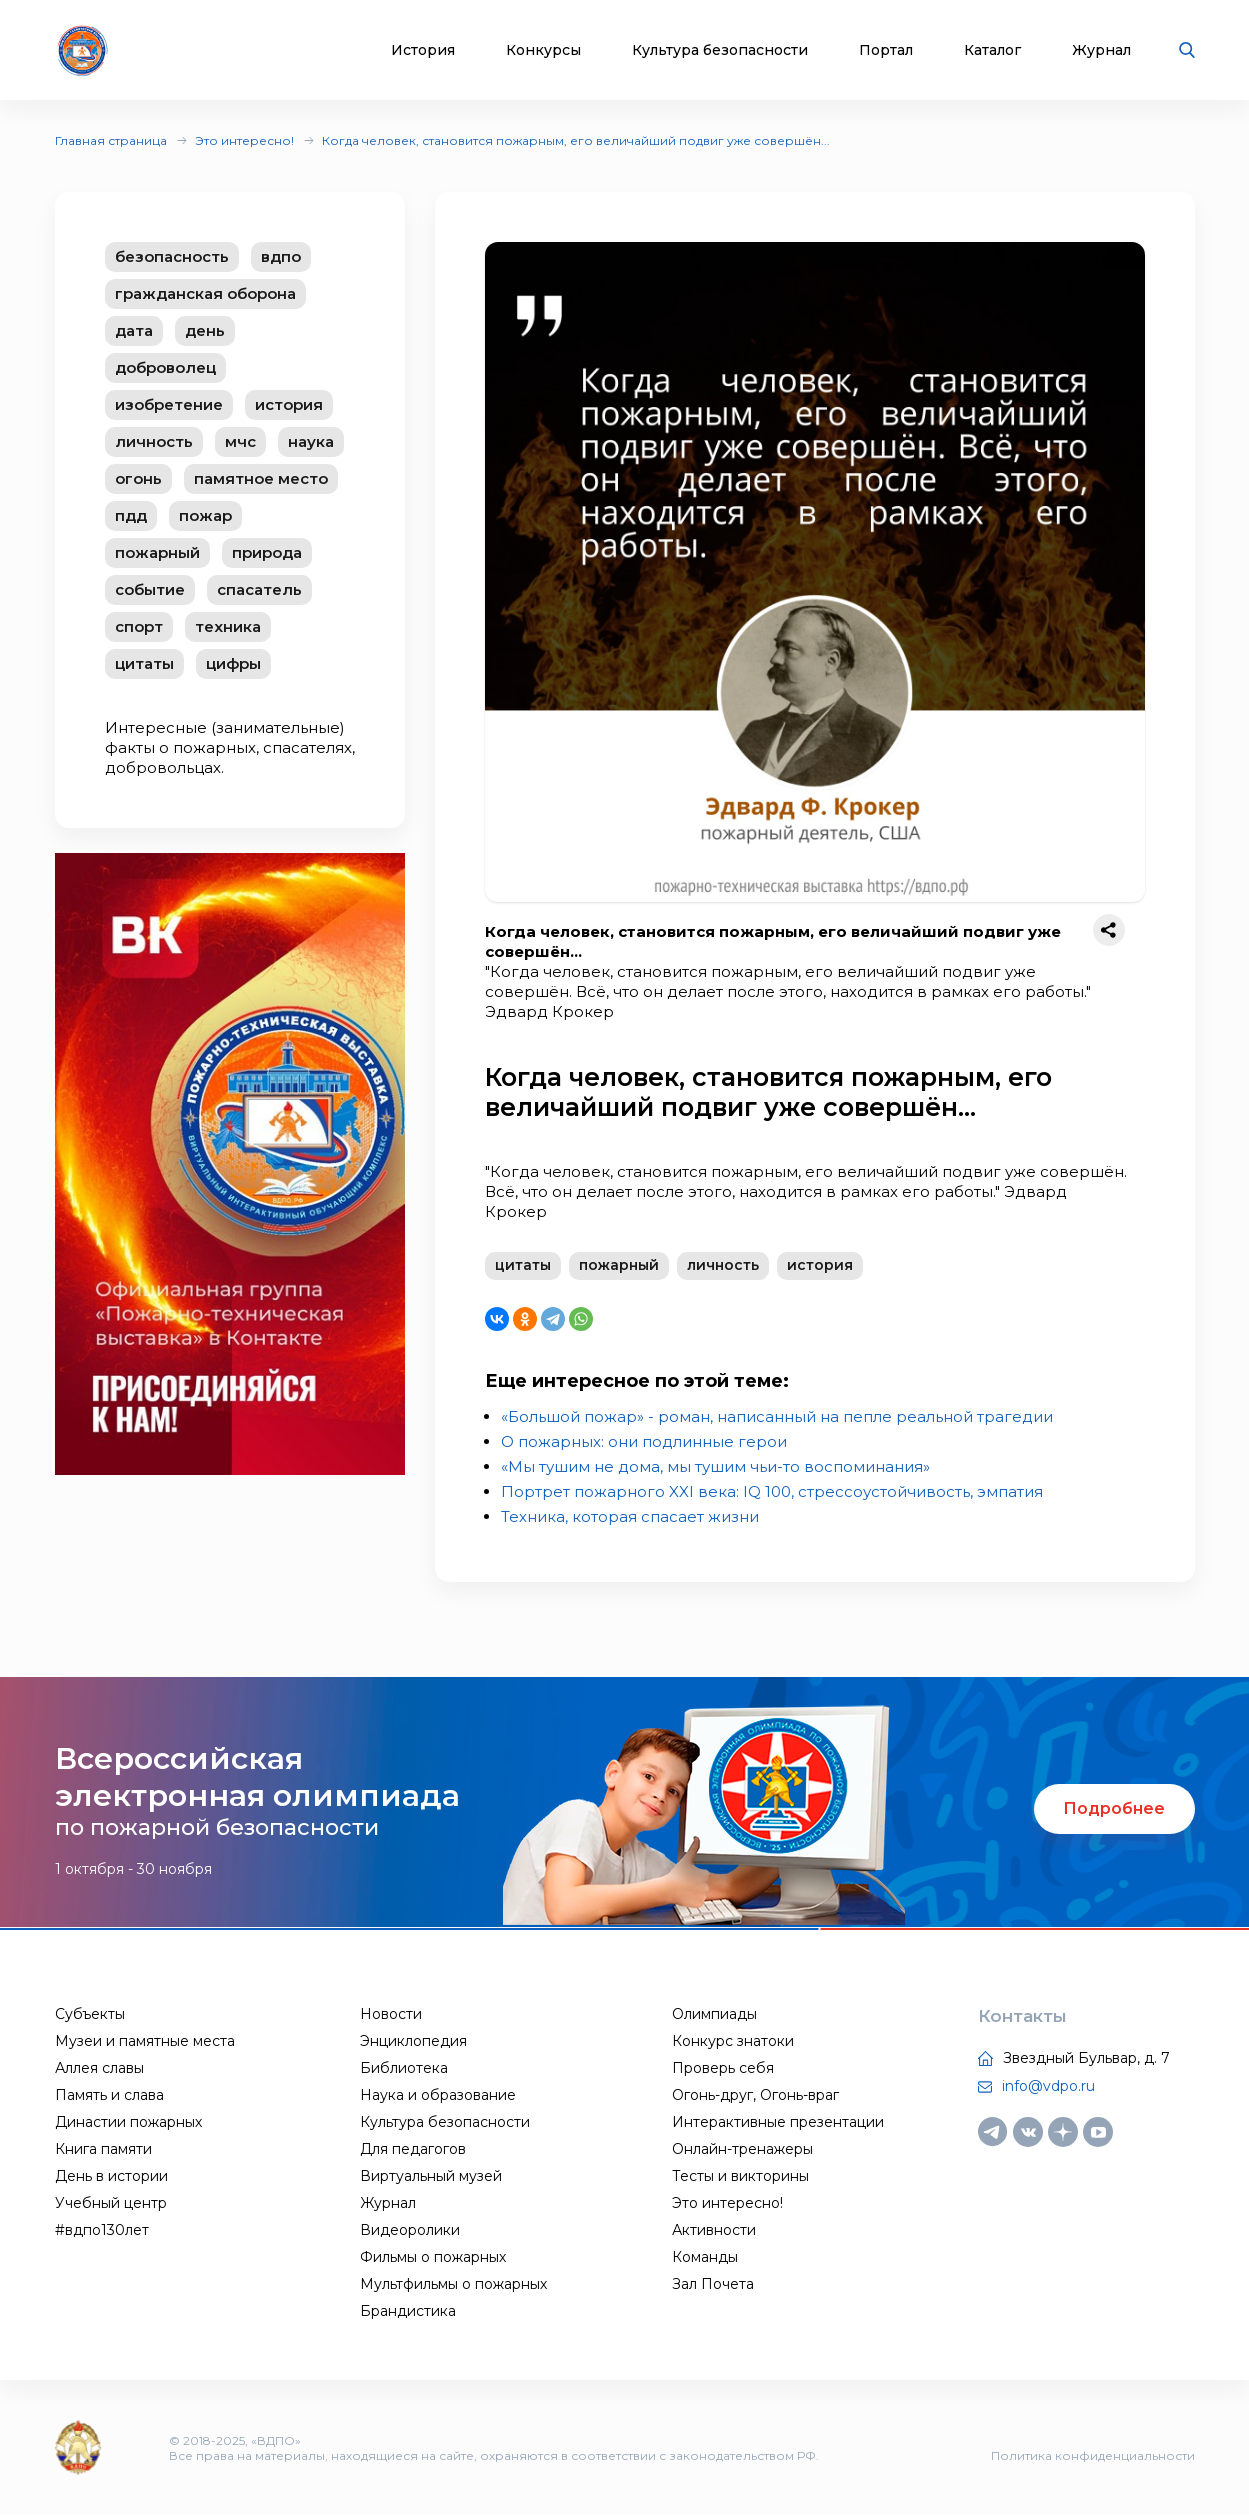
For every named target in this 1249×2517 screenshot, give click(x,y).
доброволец (165, 367)
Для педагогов (413, 2151)
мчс (240, 441)
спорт (139, 626)
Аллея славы (99, 2070)
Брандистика (408, 2313)
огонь (138, 478)
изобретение (169, 404)
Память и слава (109, 2097)
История (423, 50)
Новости (391, 2016)
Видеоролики (410, 2232)
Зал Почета (713, 2286)
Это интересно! (244, 140)
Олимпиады (714, 2016)
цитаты (144, 663)
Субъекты (90, 2016)
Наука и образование (438, 2097)
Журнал (1101, 50)
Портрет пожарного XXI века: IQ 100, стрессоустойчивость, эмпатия (772, 1493)
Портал (886, 50)
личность (154, 441)
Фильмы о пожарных (433, 2259)
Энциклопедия (413, 2043)
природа (267, 552)
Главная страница (111, 140)
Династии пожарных (128, 2124)
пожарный (157, 552)
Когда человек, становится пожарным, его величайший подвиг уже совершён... (576, 140)
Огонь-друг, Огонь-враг (755, 2097)
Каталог (992, 50)
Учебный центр (111, 2205)
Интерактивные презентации (778, 2124)
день (205, 330)
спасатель (259, 589)
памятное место (261, 478)
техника (228, 626)
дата (134, 330)
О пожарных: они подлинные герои (644, 1443)
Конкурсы (543, 50)
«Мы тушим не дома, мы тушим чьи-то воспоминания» (715, 1468)
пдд (131, 515)
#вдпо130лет (102, 2232)
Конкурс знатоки (733, 2043)
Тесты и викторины (740, 2178)
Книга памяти (103, 2151)
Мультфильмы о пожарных (453, 2286)
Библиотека (404, 2070)
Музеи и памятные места (145, 2043)
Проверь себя (723, 2070)
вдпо (281, 256)
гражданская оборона (205, 293)
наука (311, 441)
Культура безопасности (720, 50)
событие (150, 589)
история (289, 404)
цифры (233, 663)
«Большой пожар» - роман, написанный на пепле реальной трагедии (777, 1418)
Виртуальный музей (431, 2178)
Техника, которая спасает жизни (630, 1518)
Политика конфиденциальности (1093, 2457)
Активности (714, 2232)
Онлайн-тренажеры (742, 2151)
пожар (205, 515)
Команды (705, 2259)
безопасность (172, 256)
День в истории (111, 2178)
